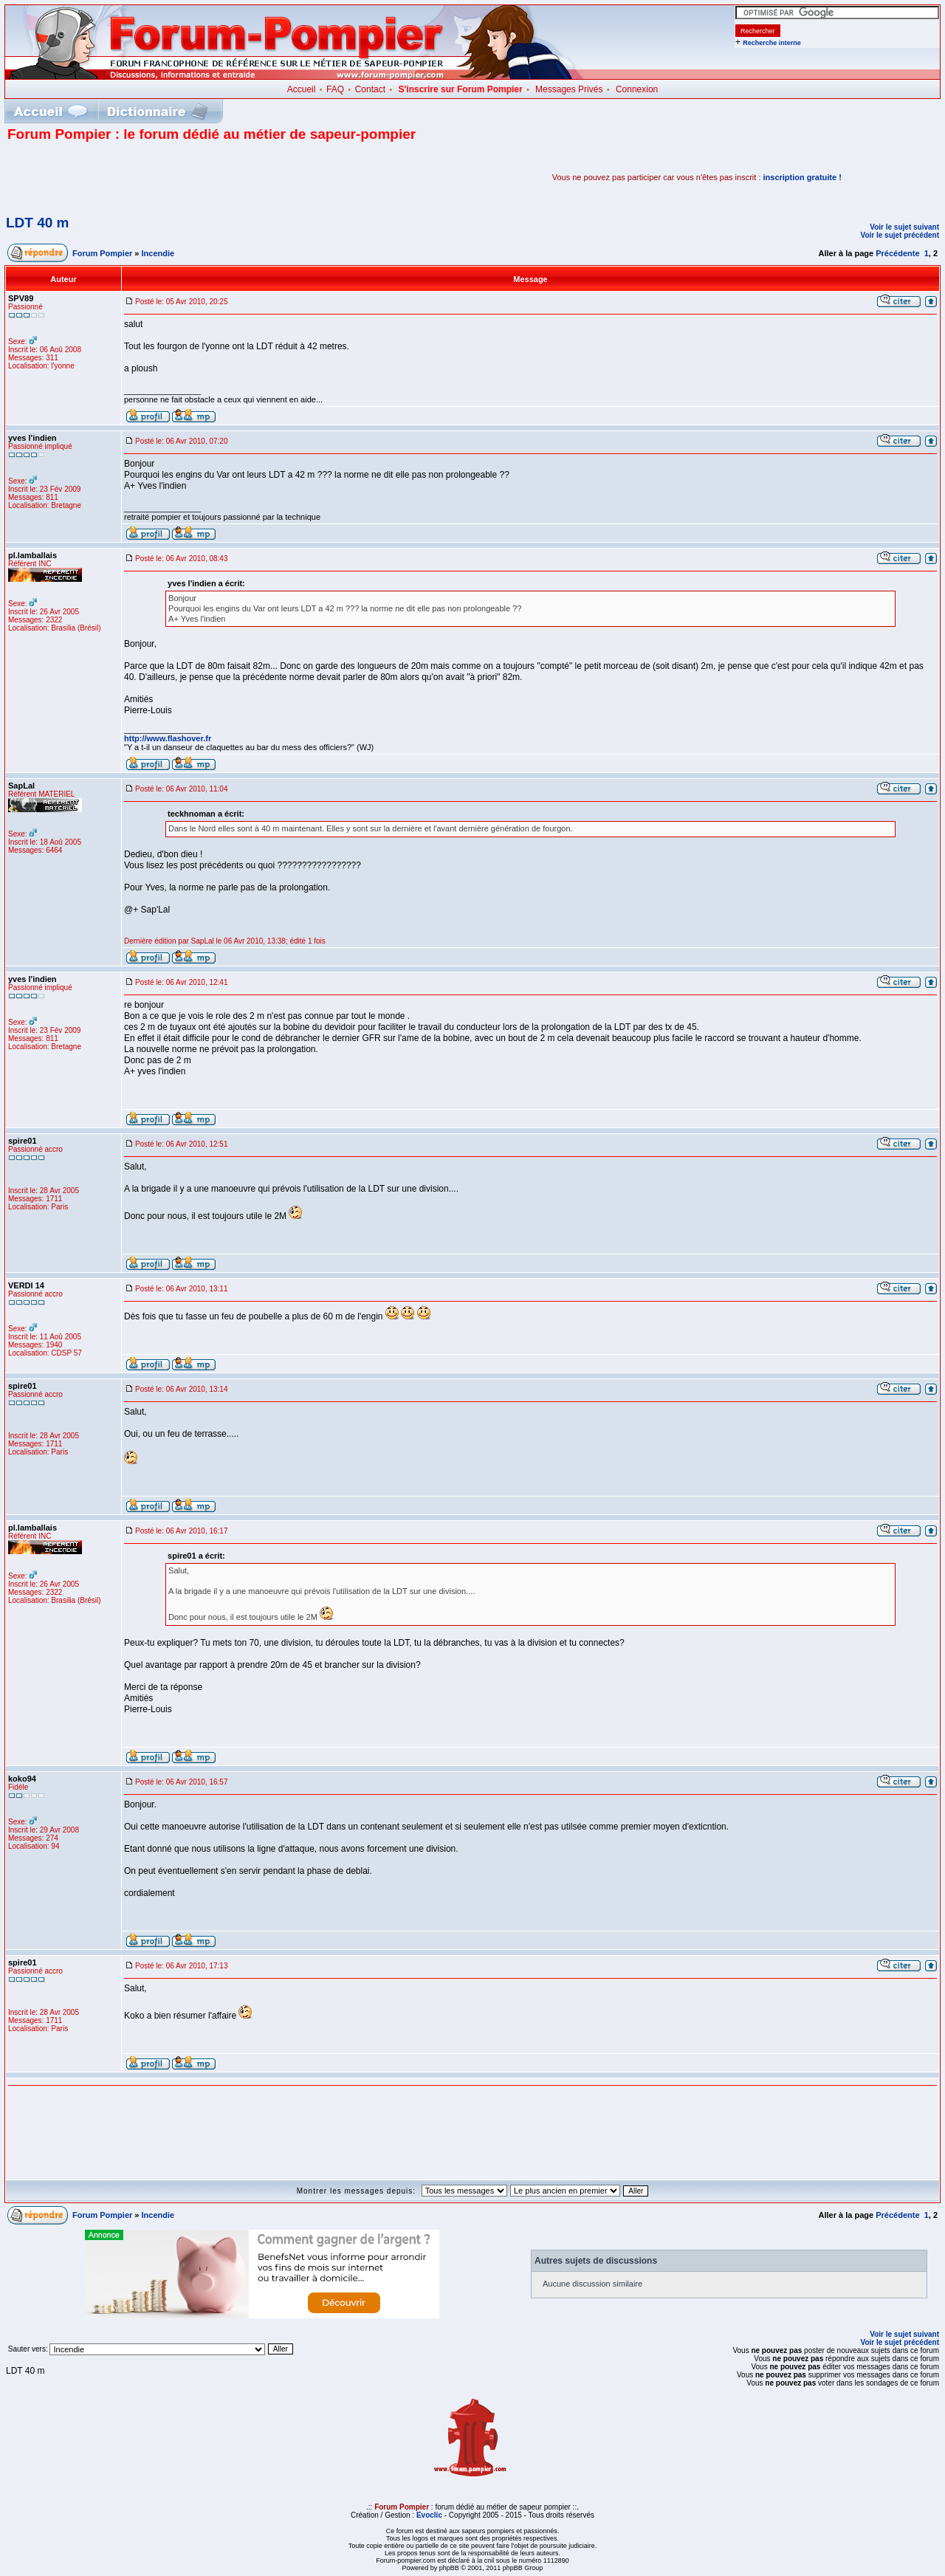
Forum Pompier (102, 253)
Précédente (897, 253)
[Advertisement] (180, 177)
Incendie (158, 253)
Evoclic (429, 2515)
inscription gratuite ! (802, 177)
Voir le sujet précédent (899, 235)
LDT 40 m (37, 222)
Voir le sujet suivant (904, 227)
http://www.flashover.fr (167, 738)
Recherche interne (772, 43)
